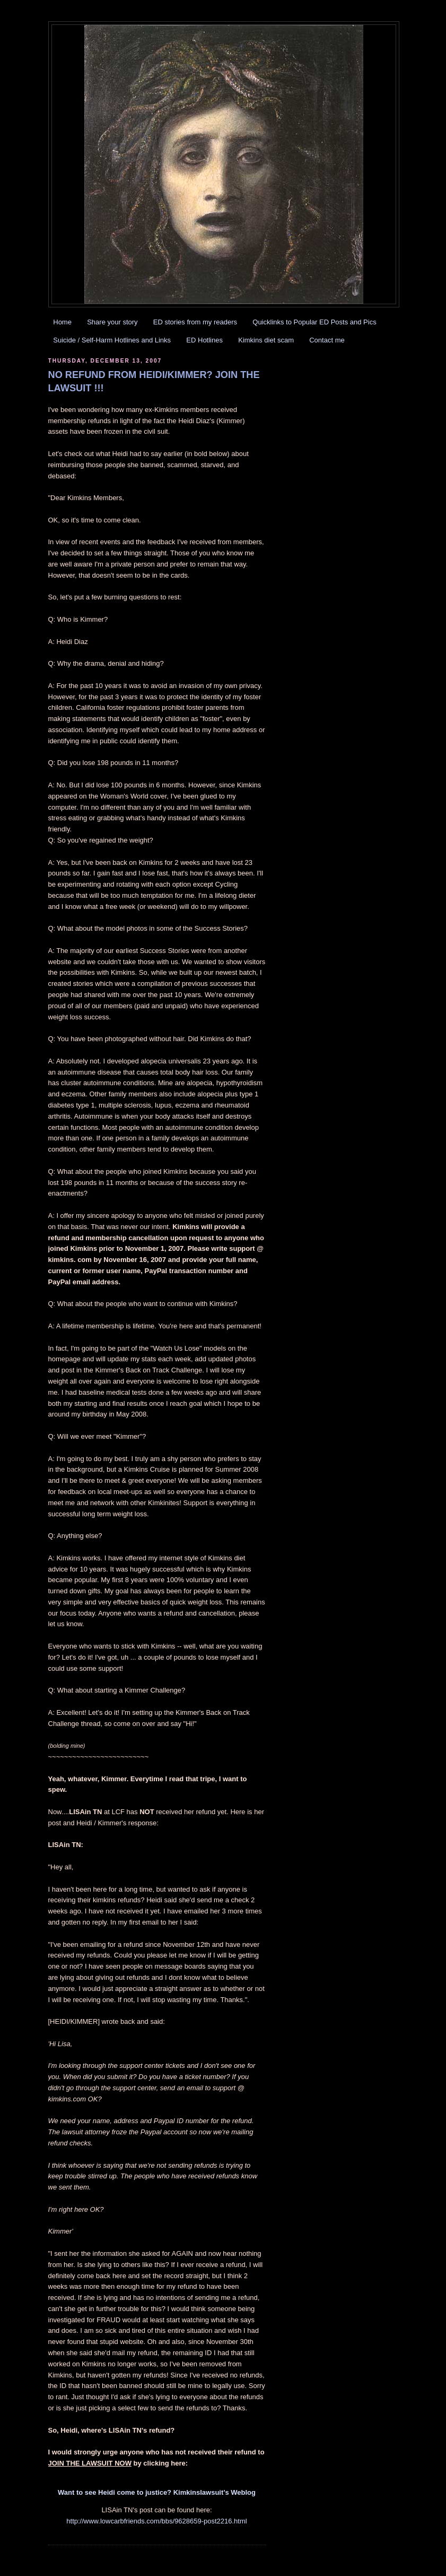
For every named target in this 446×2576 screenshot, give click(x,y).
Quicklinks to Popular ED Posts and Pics (314, 322)
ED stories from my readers (195, 322)
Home (62, 322)
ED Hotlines (204, 340)
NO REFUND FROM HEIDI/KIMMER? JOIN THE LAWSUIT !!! (154, 381)
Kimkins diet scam (266, 340)
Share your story (112, 322)
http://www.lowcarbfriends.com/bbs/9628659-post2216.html (156, 2521)
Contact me (326, 340)
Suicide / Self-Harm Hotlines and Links (112, 340)
